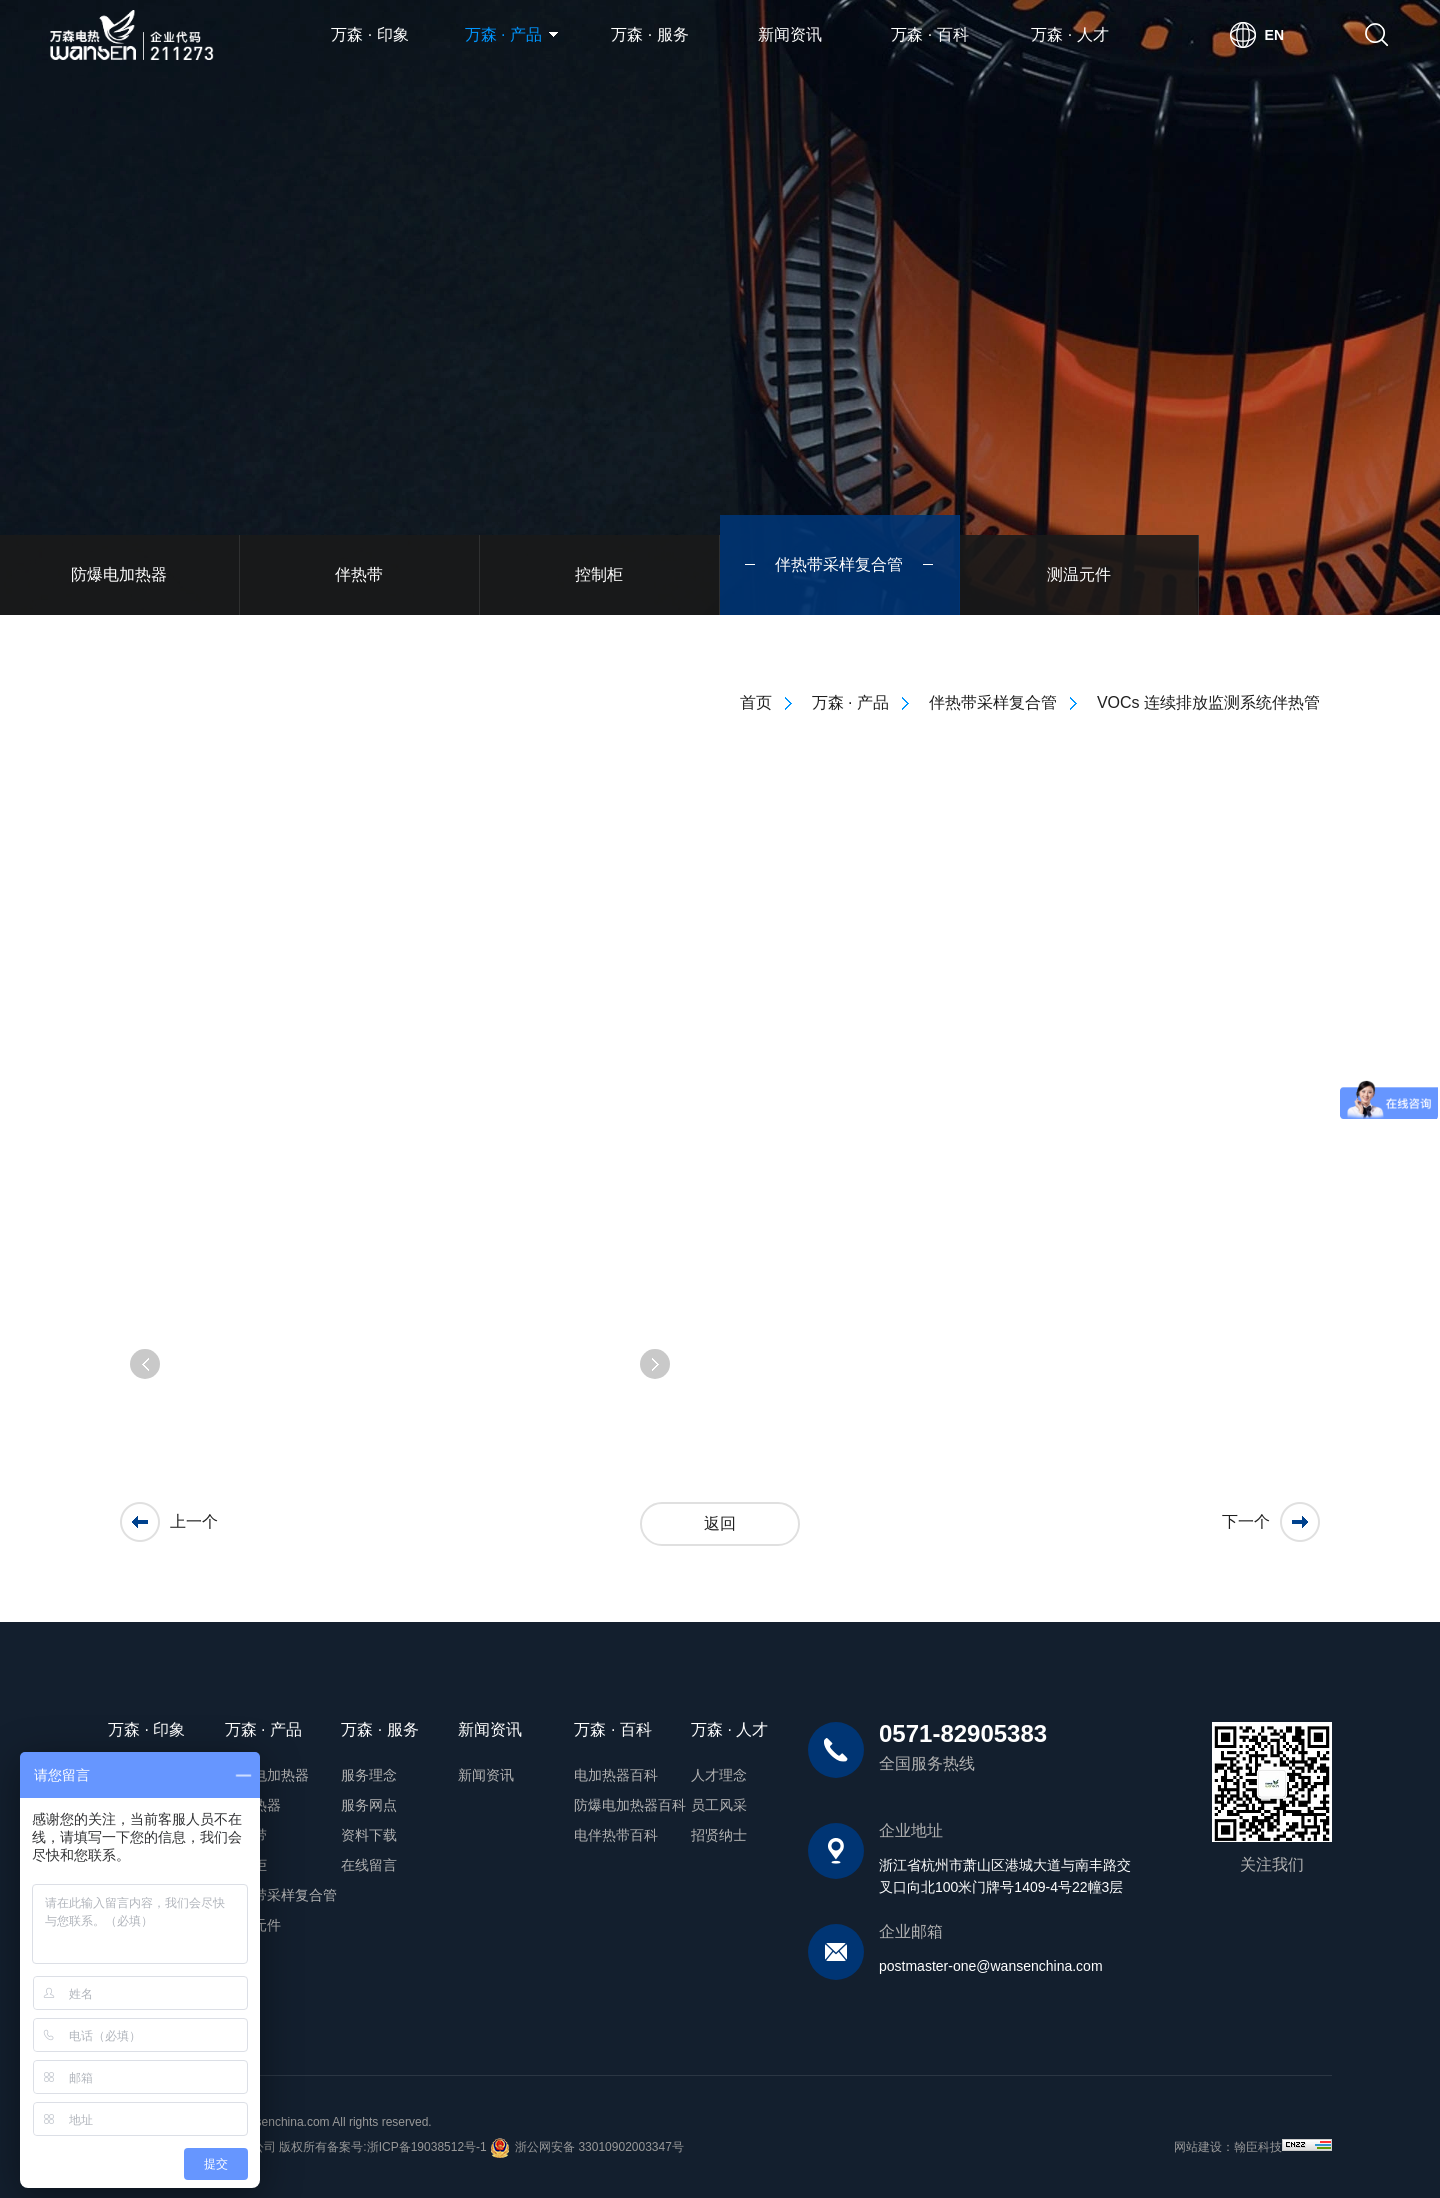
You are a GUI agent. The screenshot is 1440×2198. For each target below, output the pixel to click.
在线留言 (369, 1865)
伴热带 (246, 1835)
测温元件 (253, 1925)
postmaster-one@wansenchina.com (991, 1966)
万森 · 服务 (649, 34)
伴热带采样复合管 (281, 1895)
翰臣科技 (1258, 2147)
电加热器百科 (616, 1775)
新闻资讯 (790, 34)
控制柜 (246, 1865)
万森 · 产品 (512, 34)
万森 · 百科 (929, 34)
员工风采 (719, 1805)
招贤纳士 (719, 1835)
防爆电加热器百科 (630, 1805)
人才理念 (719, 1775)
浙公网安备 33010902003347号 (587, 2148)
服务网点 (369, 1805)
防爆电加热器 (267, 1775)
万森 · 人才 (1069, 34)
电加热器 (253, 1805)
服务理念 (369, 1775)
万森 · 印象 (369, 34)
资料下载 (369, 1835)
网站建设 (1198, 2147)
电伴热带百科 (616, 1835)
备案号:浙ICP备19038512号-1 (406, 2147)
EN (1274, 35)
